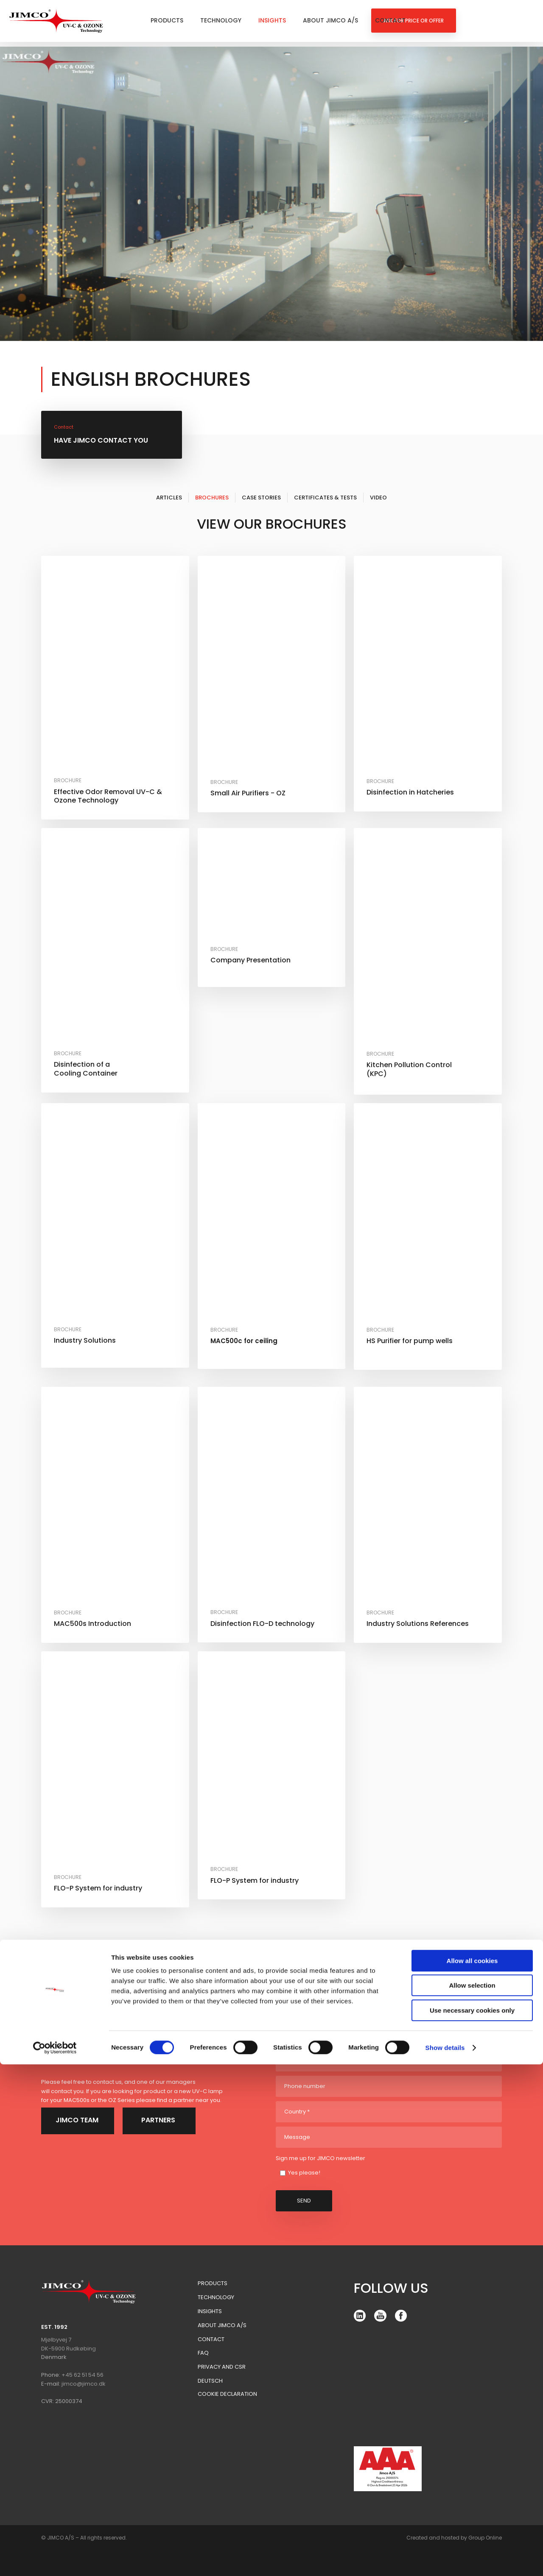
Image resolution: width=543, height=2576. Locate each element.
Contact (390, 20)
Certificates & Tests (325, 497)
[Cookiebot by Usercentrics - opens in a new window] (55, 2559)
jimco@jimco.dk (84, 2384)
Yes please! (304, 2173)
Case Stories (261, 497)
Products (167, 20)
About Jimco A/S (330, 20)
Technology (220, 20)
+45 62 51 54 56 (83, 2375)
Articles (169, 497)
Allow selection (472, 2497)
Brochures (212, 497)
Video (378, 497)
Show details (445, 2559)
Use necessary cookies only (472, 2522)
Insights (272, 20)
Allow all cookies (472, 2472)
